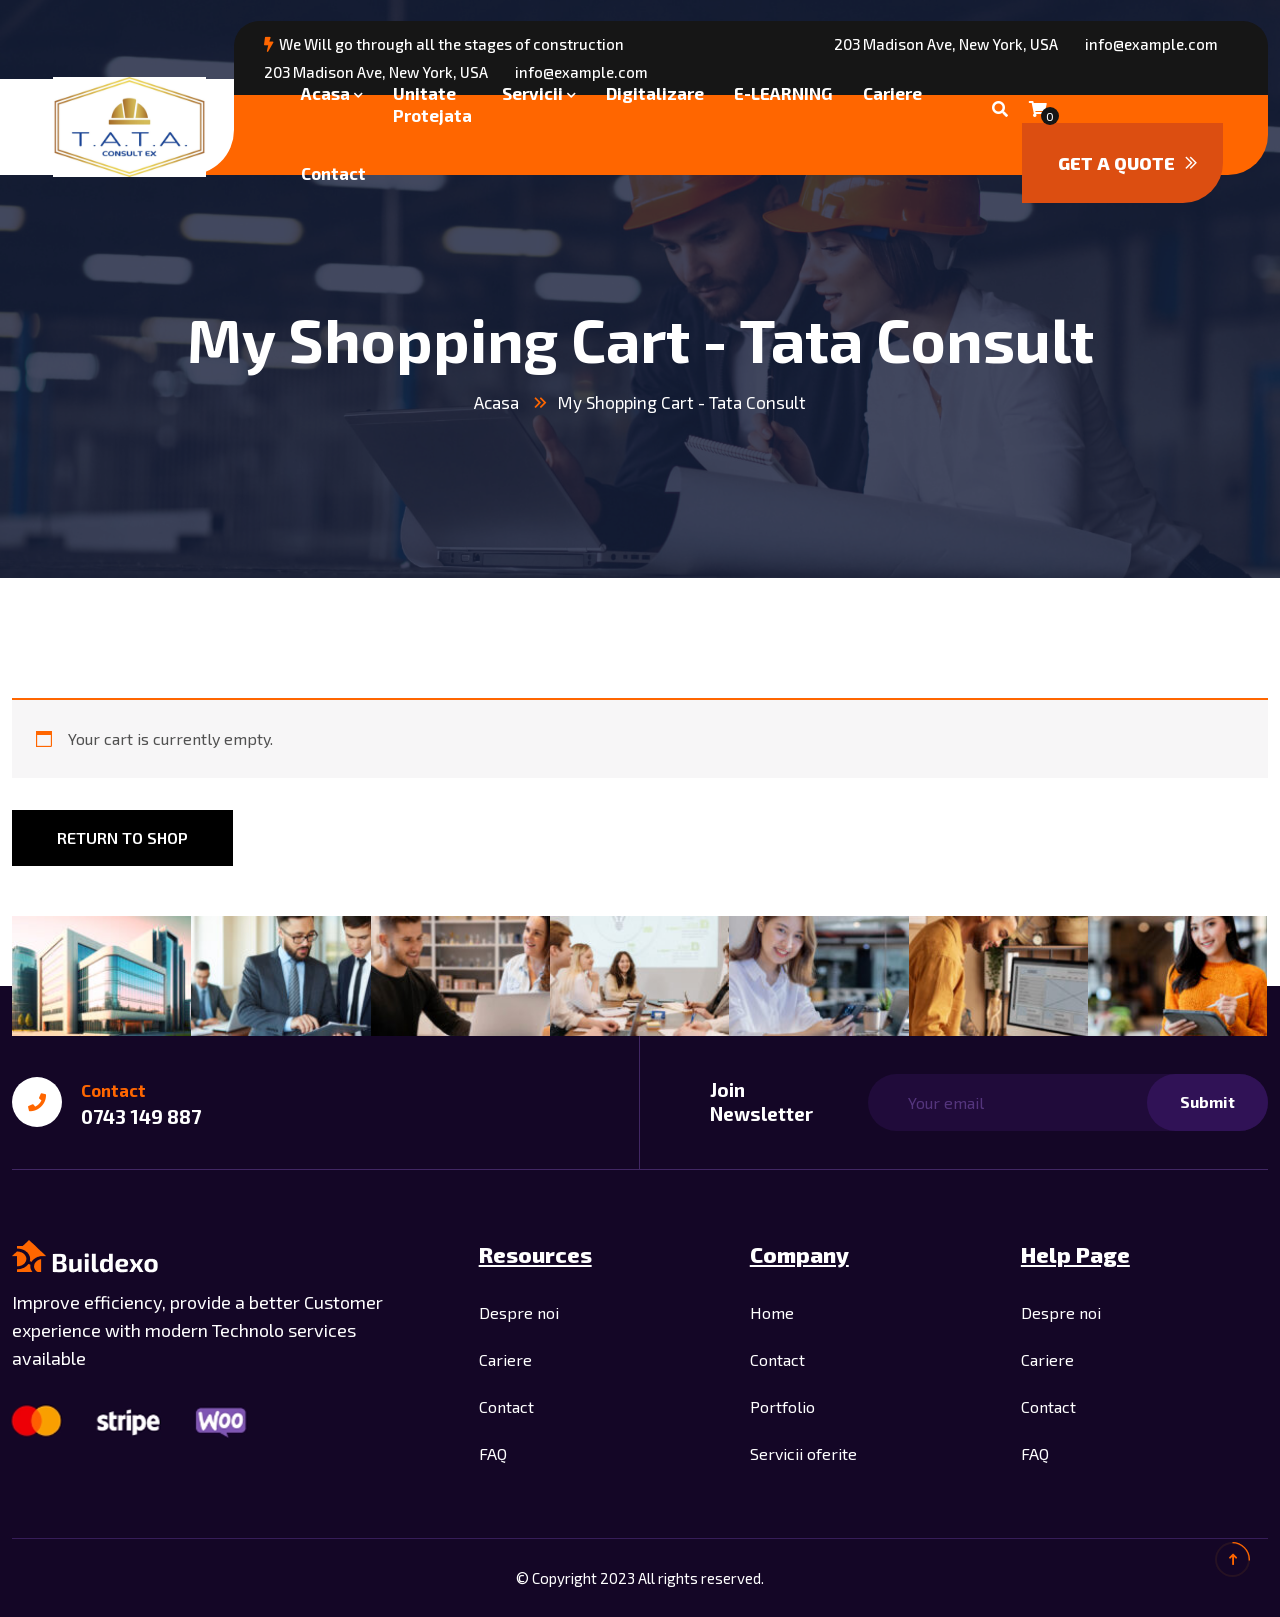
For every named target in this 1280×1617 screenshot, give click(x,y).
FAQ (493, 1453)
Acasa (325, 93)
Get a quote (1127, 163)
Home (772, 1312)
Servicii (532, 93)
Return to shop (122, 837)
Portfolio (782, 1406)
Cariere (892, 93)
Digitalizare (655, 93)
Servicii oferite (803, 1453)
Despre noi (519, 1312)
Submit (1207, 1101)
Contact (333, 173)
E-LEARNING (783, 93)
